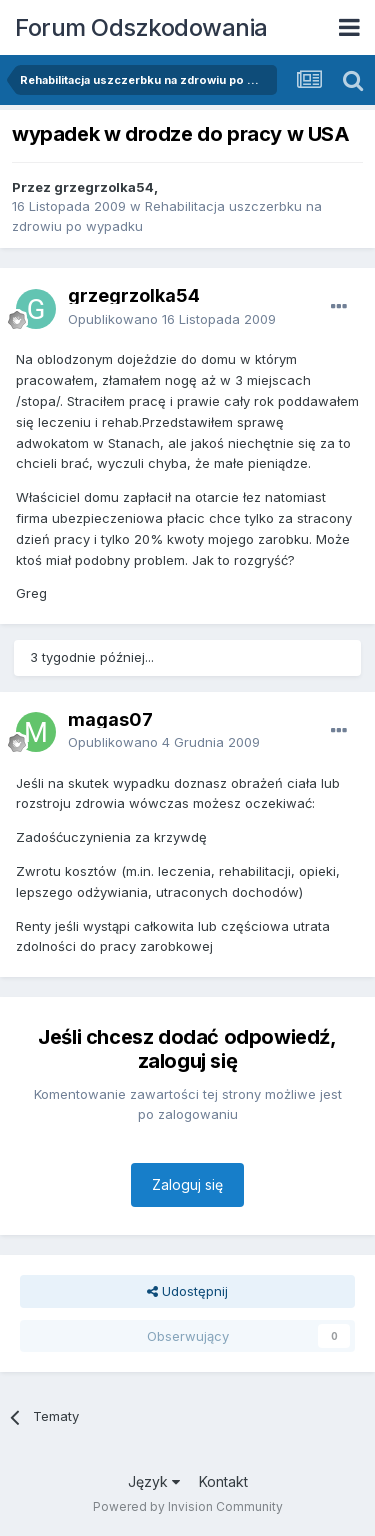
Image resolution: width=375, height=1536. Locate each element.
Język (154, 1481)
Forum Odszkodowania (141, 27)
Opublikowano (172, 319)
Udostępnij (187, 1291)
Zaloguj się (187, 1184)
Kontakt (223, 1481)
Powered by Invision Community (188, 1506)
